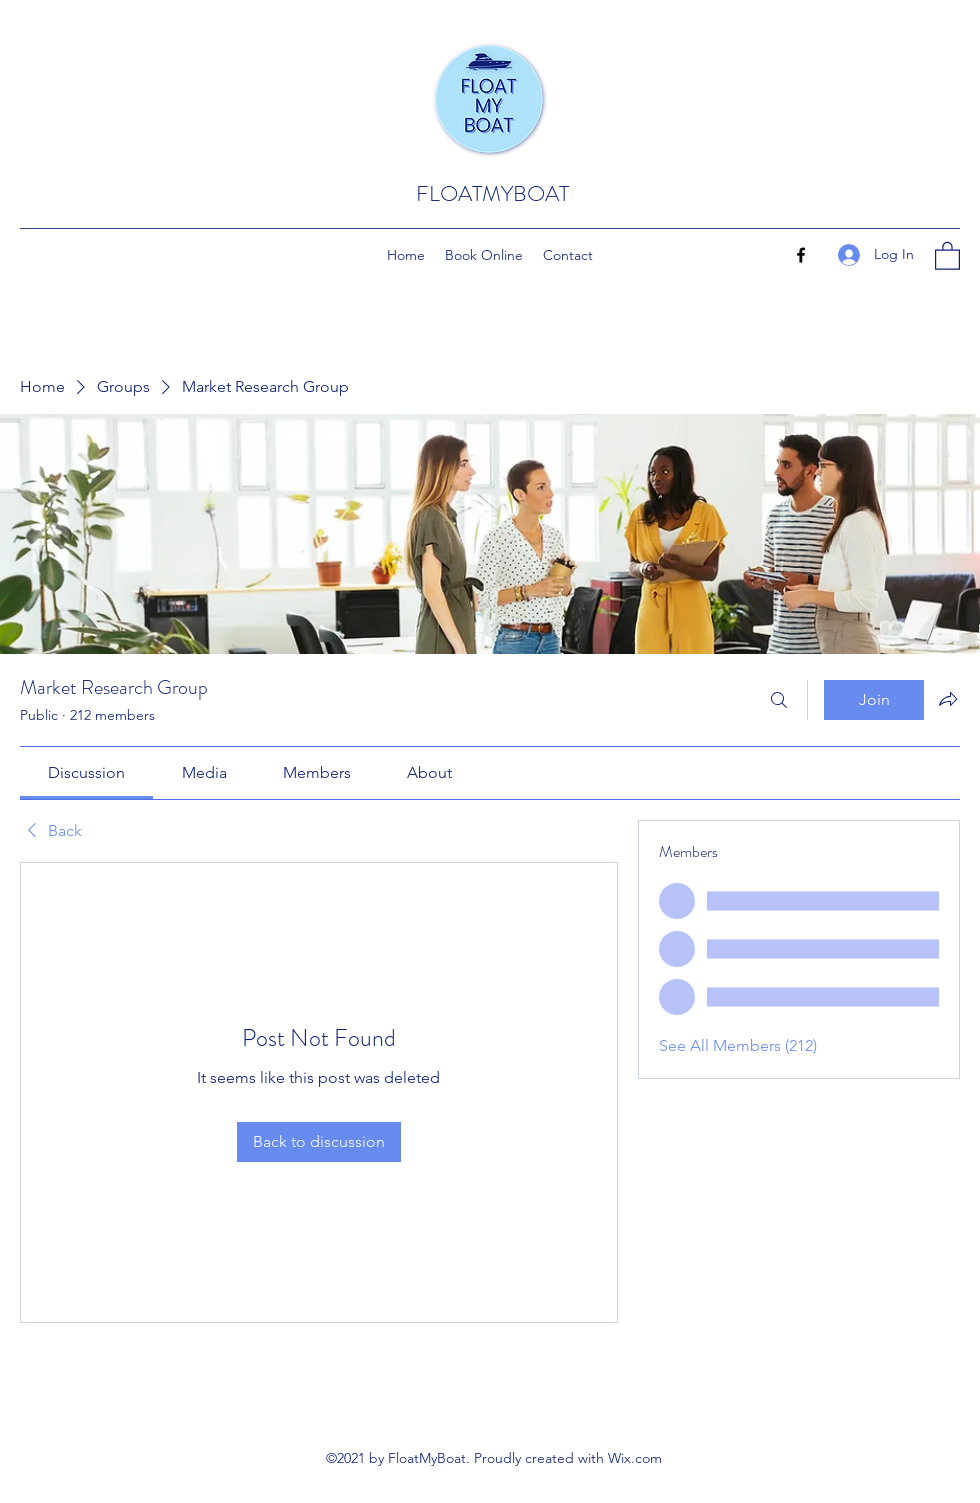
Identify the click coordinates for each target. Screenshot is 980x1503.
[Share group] (948, 699)
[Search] (779, 700)
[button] (947, 255)
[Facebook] (801, 255)
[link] (86, 772)
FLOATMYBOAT (492, 193)
